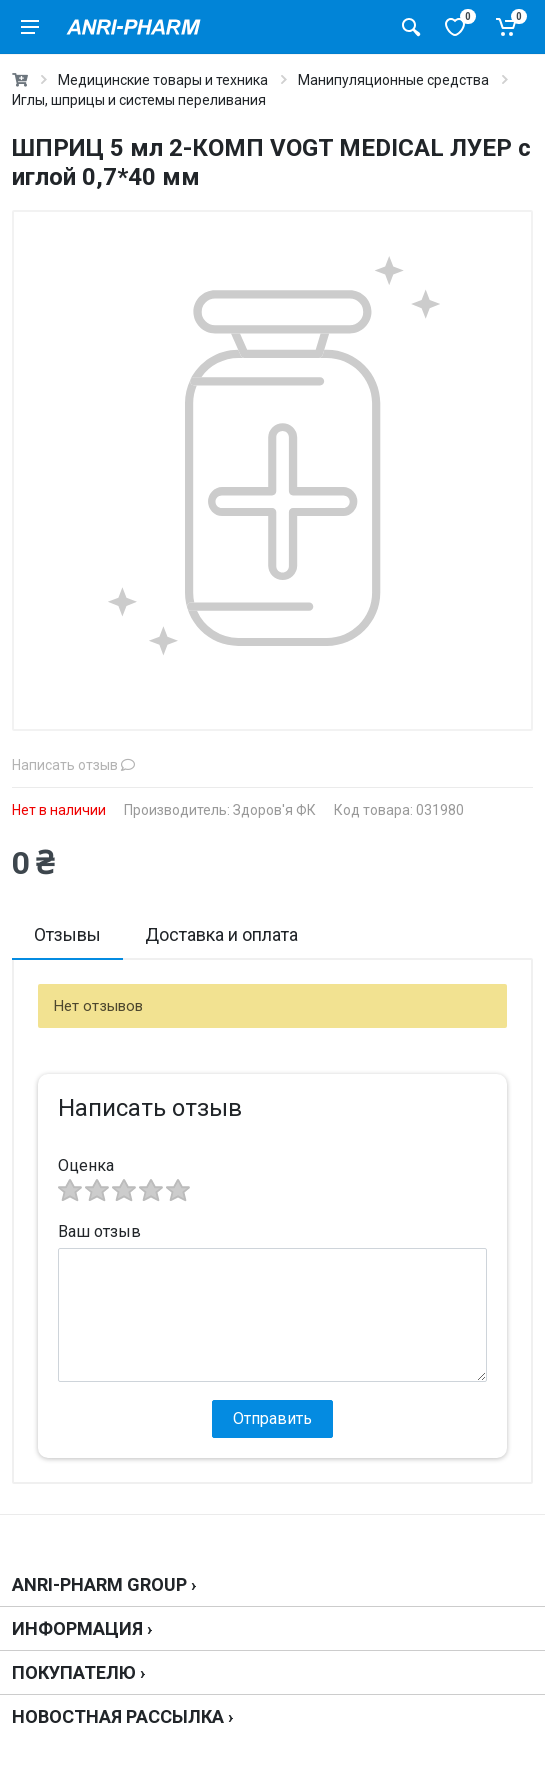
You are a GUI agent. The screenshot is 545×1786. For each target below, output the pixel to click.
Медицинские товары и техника (163, 80)
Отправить (272, 1418)
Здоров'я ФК (274, 810)
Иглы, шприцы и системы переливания (139, 100)
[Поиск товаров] (411, 27)
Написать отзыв (73, 765)
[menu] (30, 27)
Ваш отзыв (99, 1231)
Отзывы (67, 934)
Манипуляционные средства (393, 80)
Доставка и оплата (221, 934)
